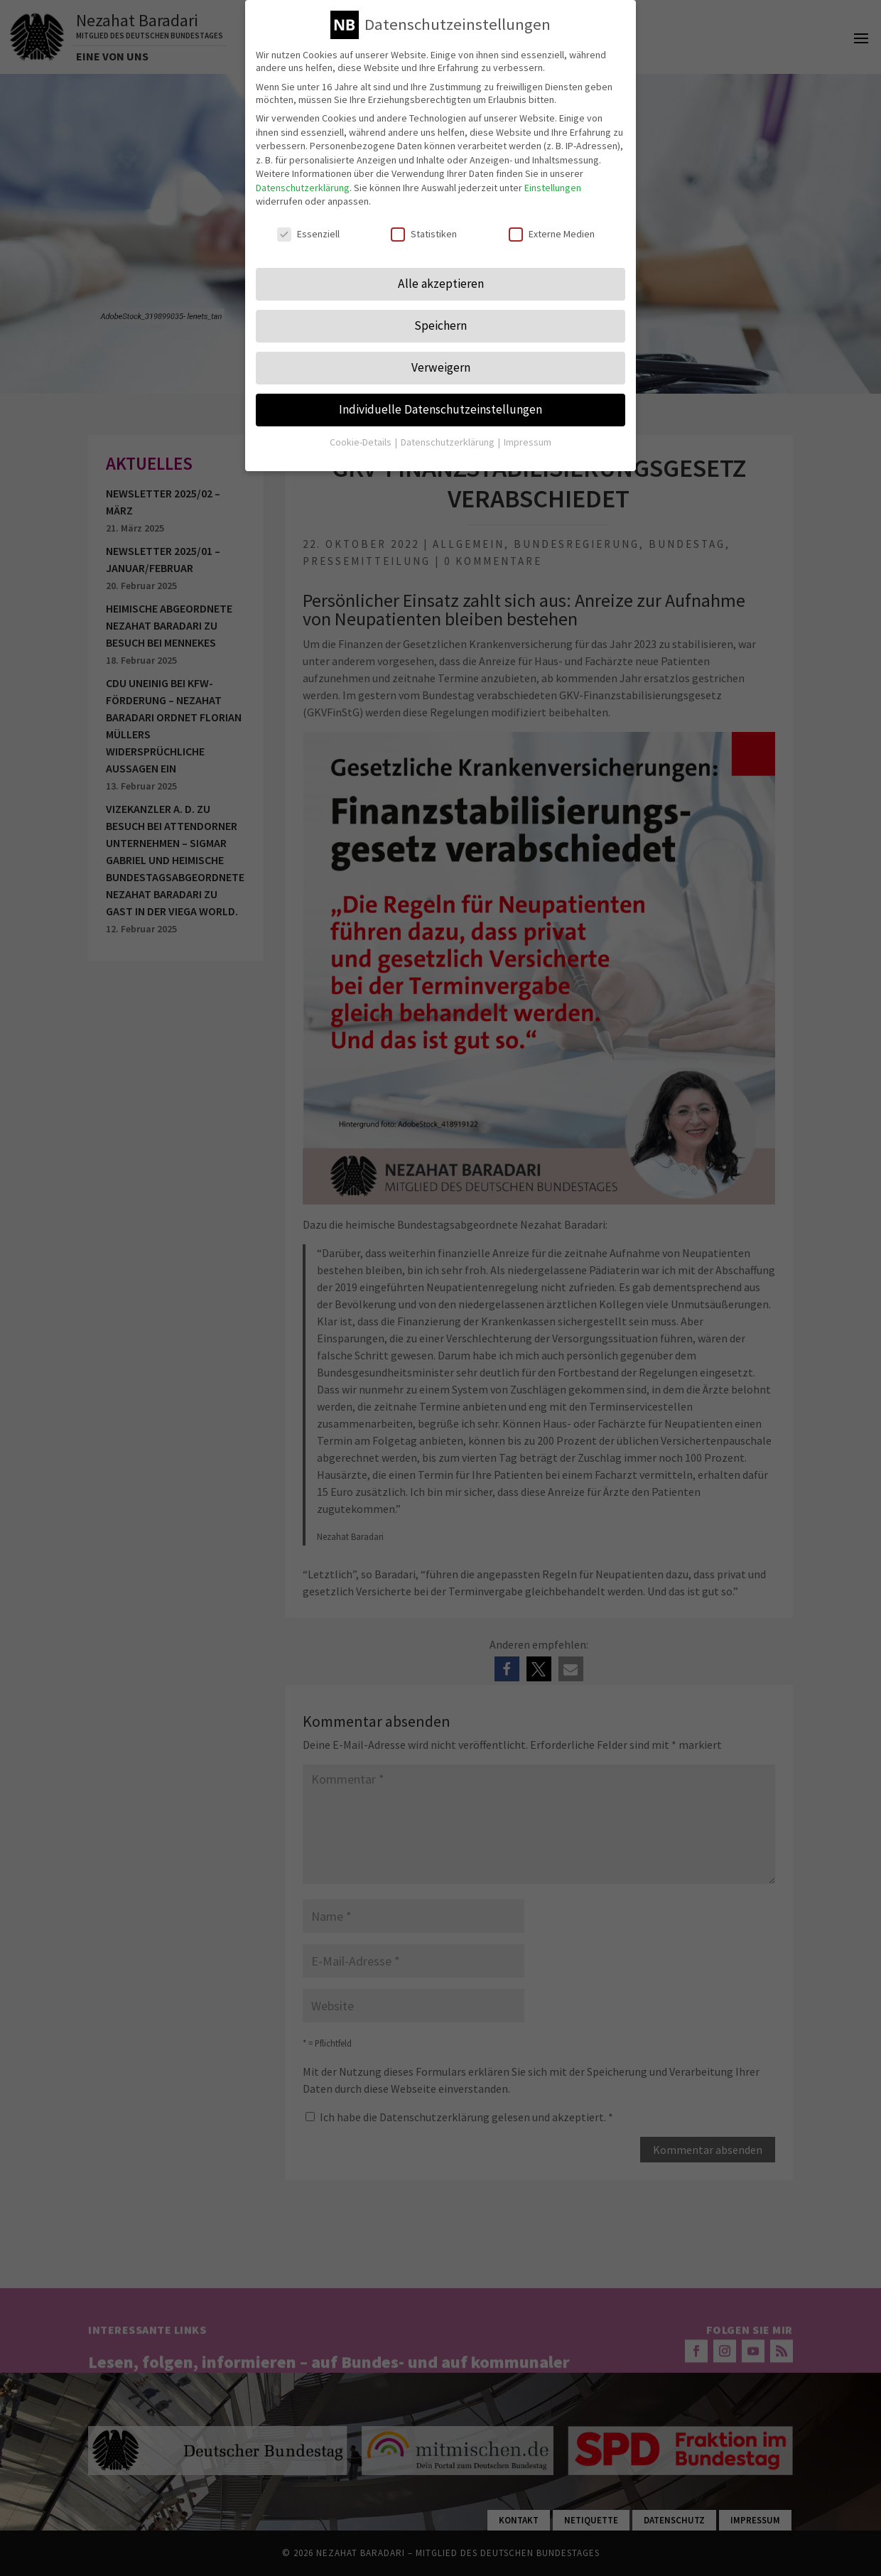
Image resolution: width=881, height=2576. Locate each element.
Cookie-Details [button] (362, 442)
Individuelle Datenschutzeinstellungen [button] (440, 409)
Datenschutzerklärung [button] (449, 442)
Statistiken (424, 233)
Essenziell (308, 233)
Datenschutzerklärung (303, 187)
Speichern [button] (440, 325)
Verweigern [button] (440, 367)
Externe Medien (552, 233)
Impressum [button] (527, 442)
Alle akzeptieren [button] (441, 283)
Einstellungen (552, 187)
